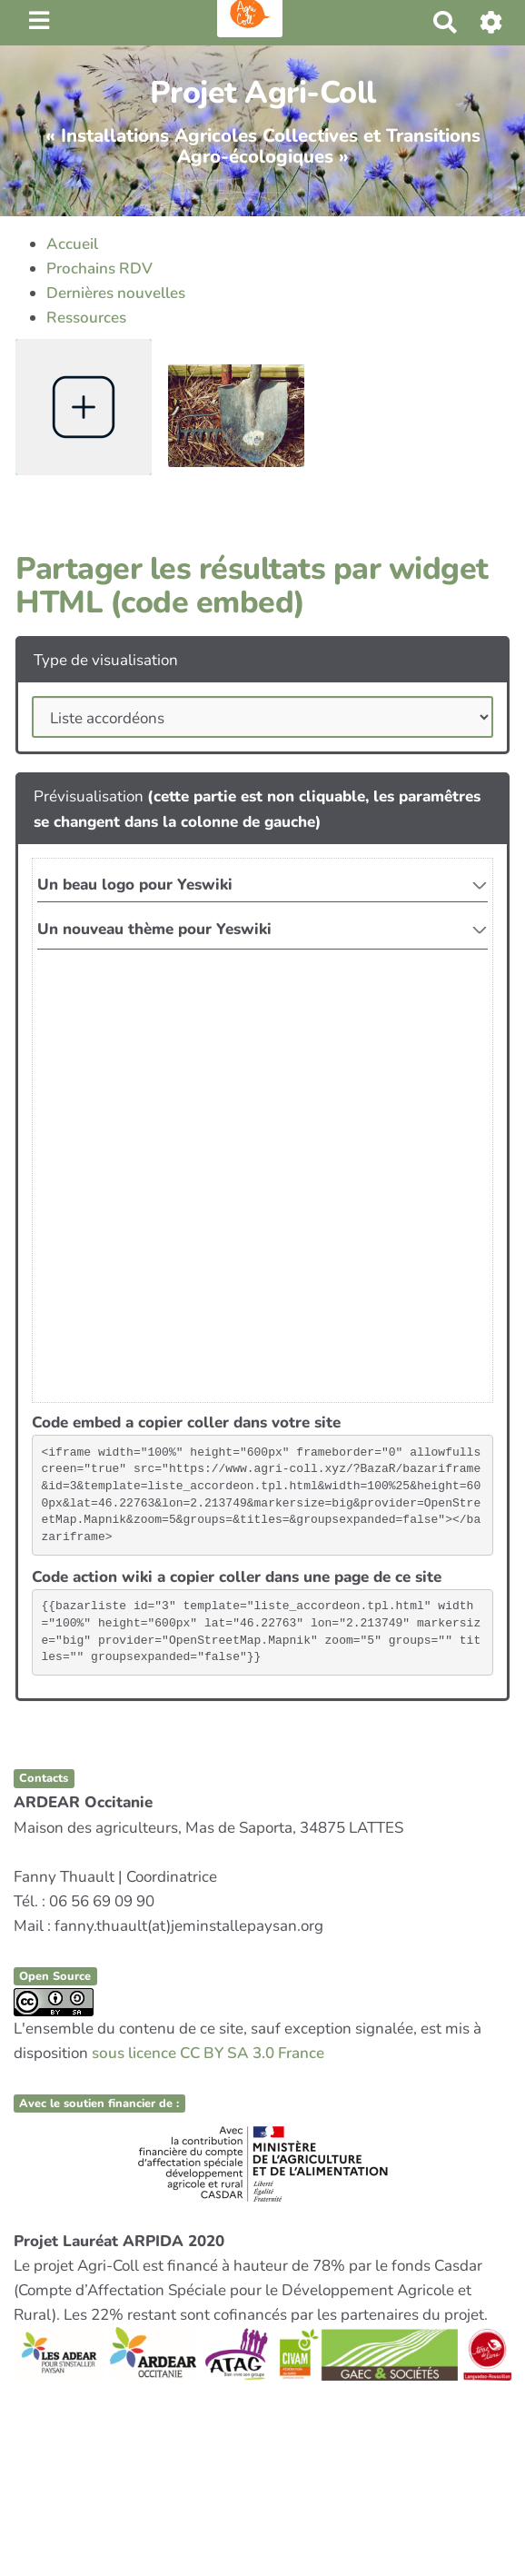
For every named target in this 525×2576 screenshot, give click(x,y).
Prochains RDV (99, 268)
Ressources (86, 317)
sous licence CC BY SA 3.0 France (208, 2053)
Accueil (72, 244)
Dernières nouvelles (115, 293)
